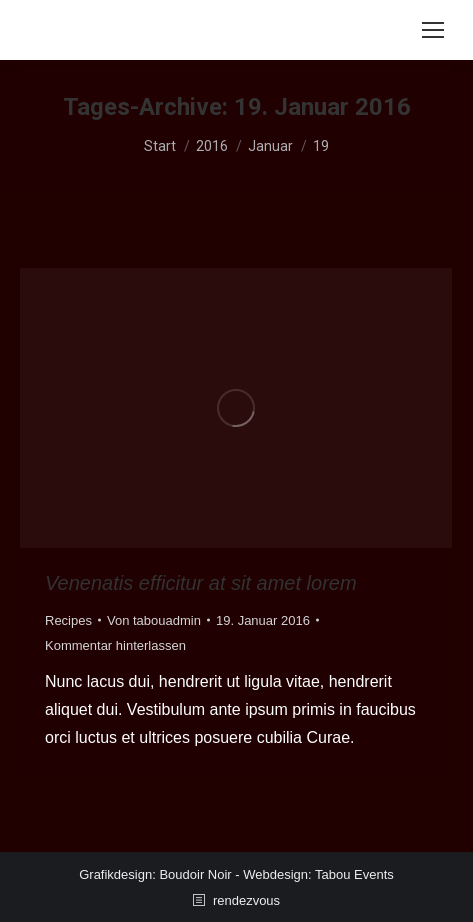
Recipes (68, 620)
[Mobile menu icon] (433, 30)
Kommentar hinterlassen (115, 645)
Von (154, 620)
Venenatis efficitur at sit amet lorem (201, 583)
